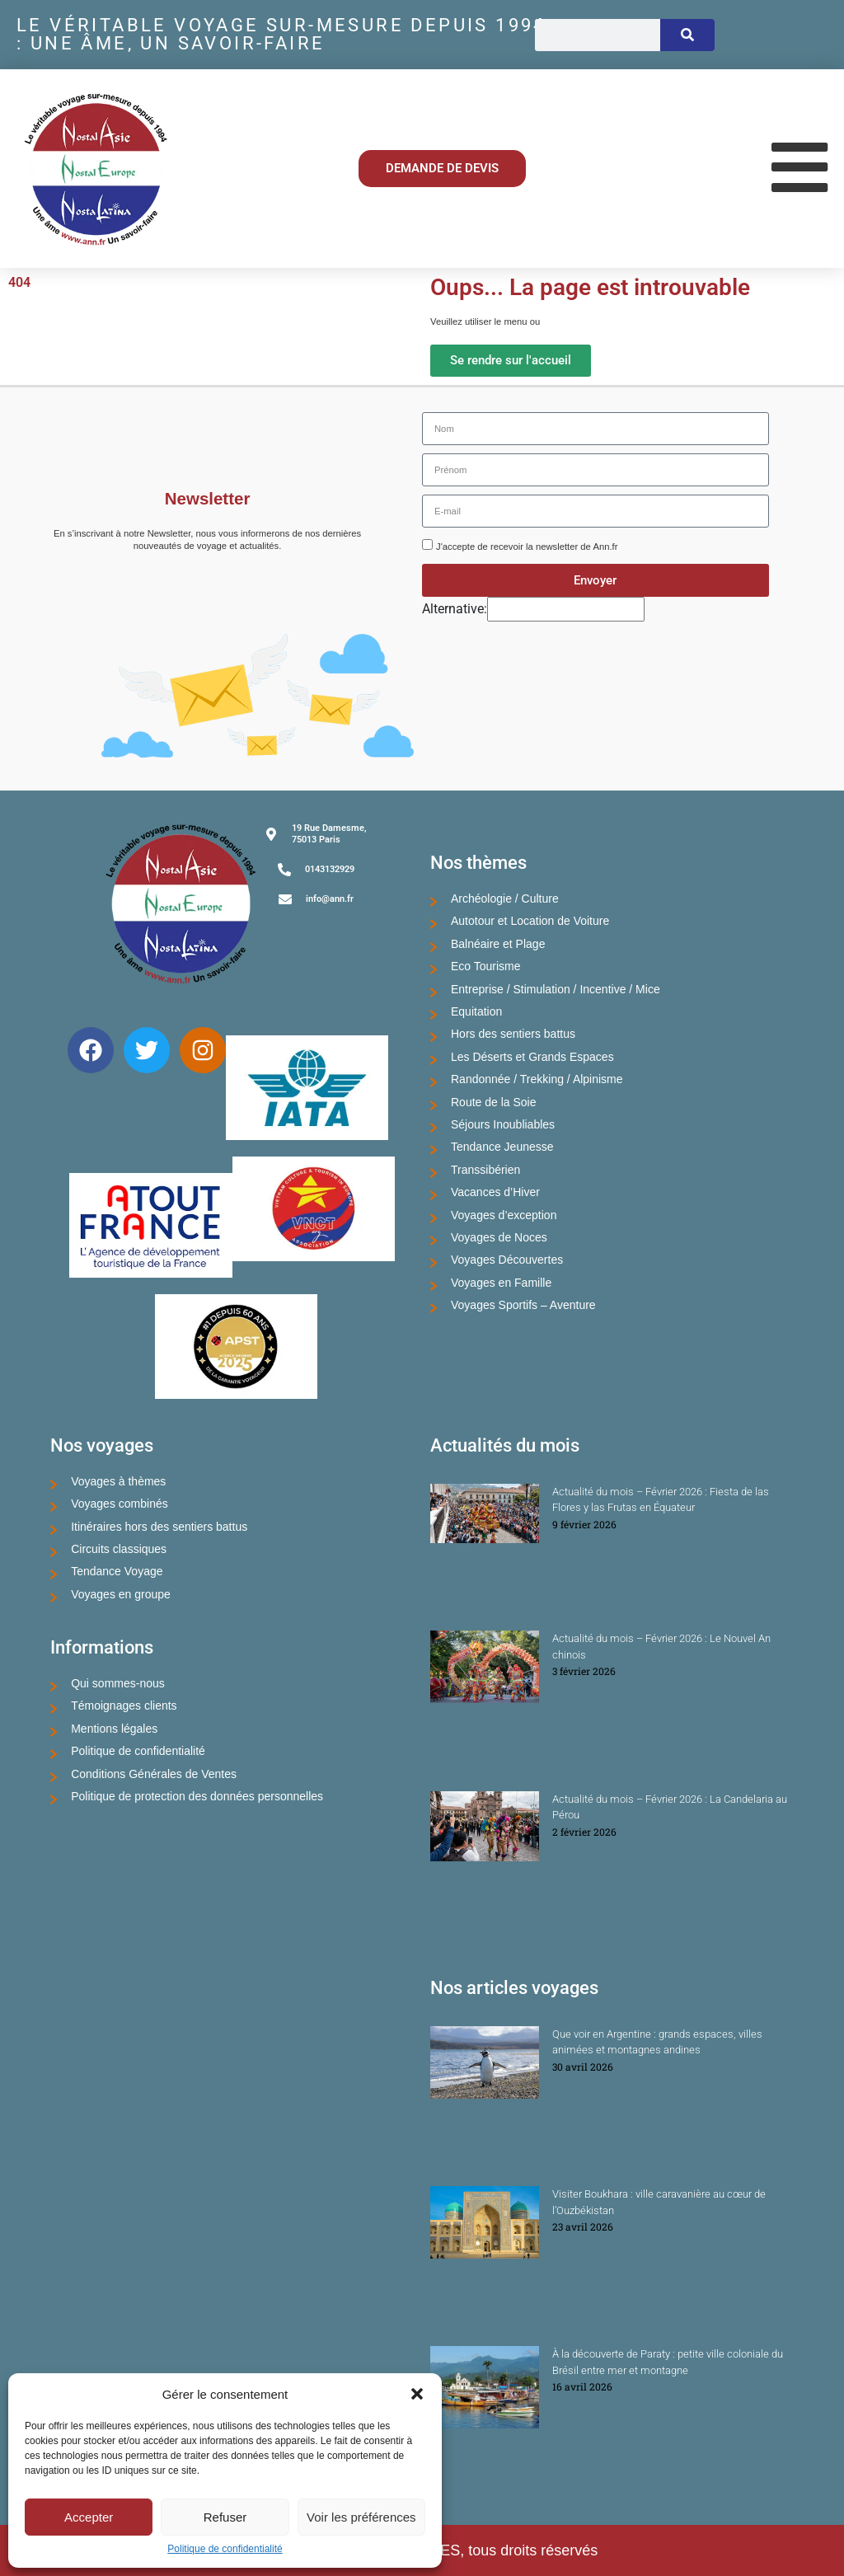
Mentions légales (114, 1728)
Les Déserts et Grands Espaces (532, 1056)
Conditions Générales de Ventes (154, 1774)
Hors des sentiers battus (513, 1033)
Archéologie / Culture (505, 898)
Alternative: (454, 609)
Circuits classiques (118, 1548)
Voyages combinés (119, 1503)
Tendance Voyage (116, 1571)
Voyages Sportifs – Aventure (523, 1304)
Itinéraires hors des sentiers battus (159, 1526)
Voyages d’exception (503, 1215)
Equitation (476, 1011)
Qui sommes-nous (118, 1683)
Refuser (225, 2517)
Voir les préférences (361, 2517)
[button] (417, 2394)
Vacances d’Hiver (495, 1192)
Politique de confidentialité (224, 2549)
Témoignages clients (123, 1705)
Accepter (88, 2517)
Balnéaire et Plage (498, 943)
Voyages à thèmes (118, 1481)
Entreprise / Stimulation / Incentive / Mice (555, 989)
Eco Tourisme (486, 966)
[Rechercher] (687, 35)
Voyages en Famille (501, 1282)
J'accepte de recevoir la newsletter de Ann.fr (526, 546)
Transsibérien (485, 1169)
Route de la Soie (494, 1102)
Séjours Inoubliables (503, 1124)
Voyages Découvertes (507, 1259)
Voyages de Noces (499, 1237)
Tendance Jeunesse (502, 1146)
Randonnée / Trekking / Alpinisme (537, 1079)
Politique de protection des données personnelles (197, 1796)
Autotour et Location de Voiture (530, 920)
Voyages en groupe (121, 1594)
